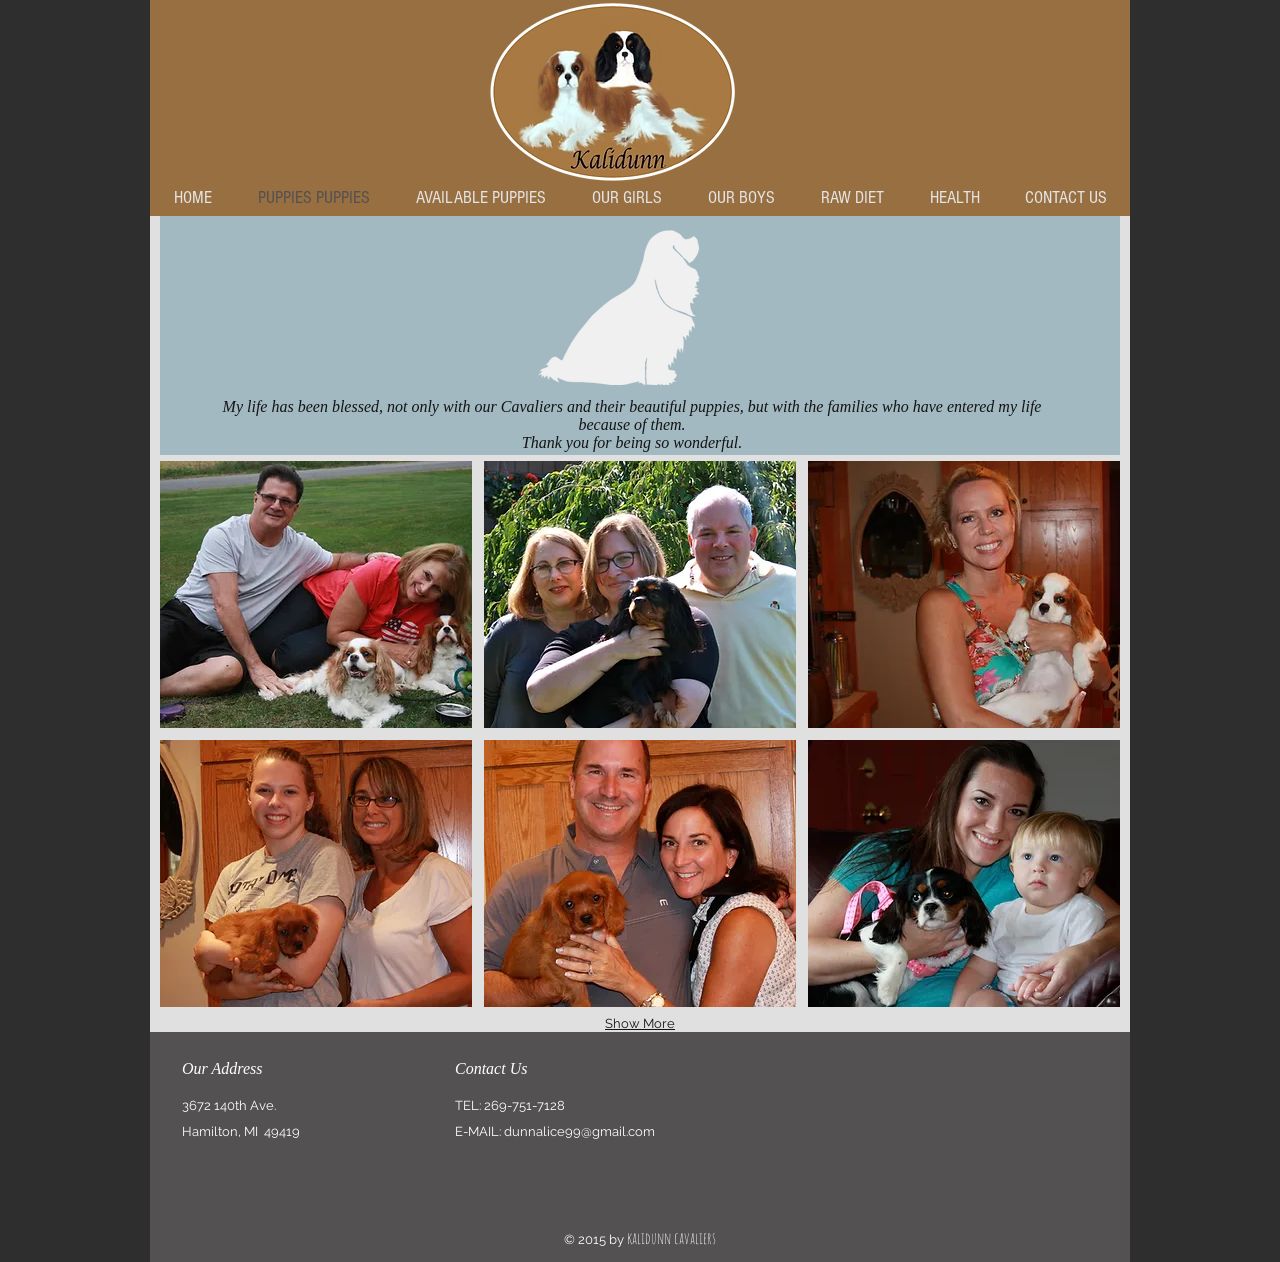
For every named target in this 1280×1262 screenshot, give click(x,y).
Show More (640, 1023)
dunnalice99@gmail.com (579, 1131)
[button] (316, 594)
